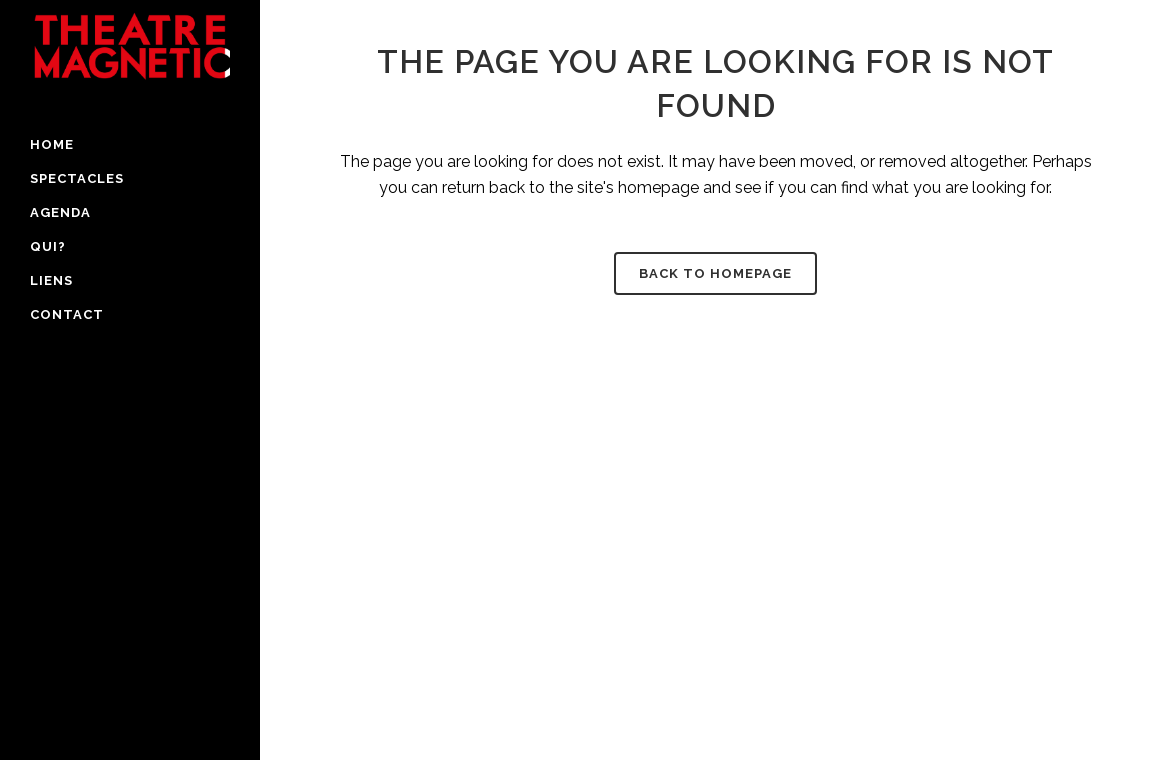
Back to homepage (715, 273)
